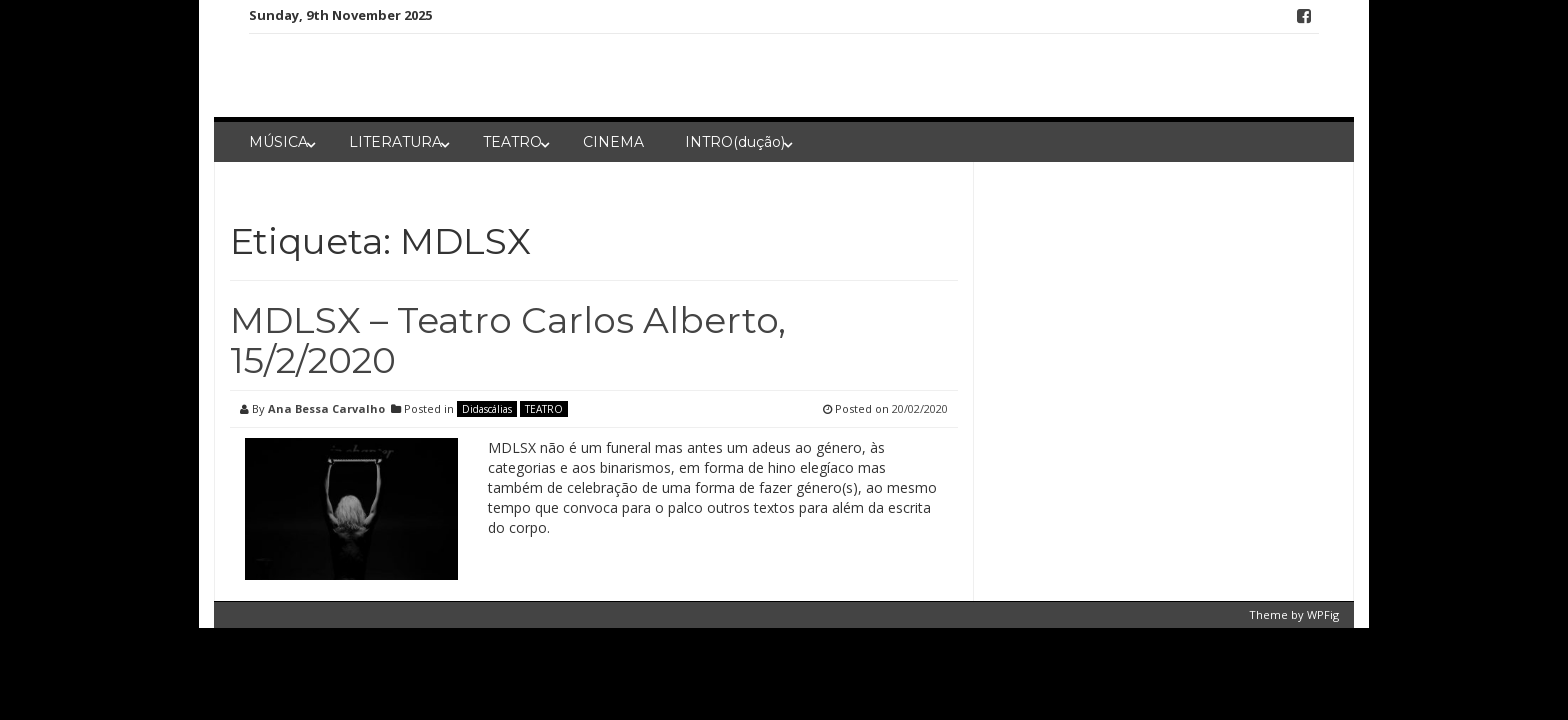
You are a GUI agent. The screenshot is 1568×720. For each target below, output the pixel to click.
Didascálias (487, 409)
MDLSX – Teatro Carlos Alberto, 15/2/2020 (508, 340)
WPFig (1323, 614)
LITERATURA (395, 142)
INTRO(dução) (735, 142)
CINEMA (613, 142)
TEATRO (512, 142)
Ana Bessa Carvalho (326, 408)
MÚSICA (278, 142)
